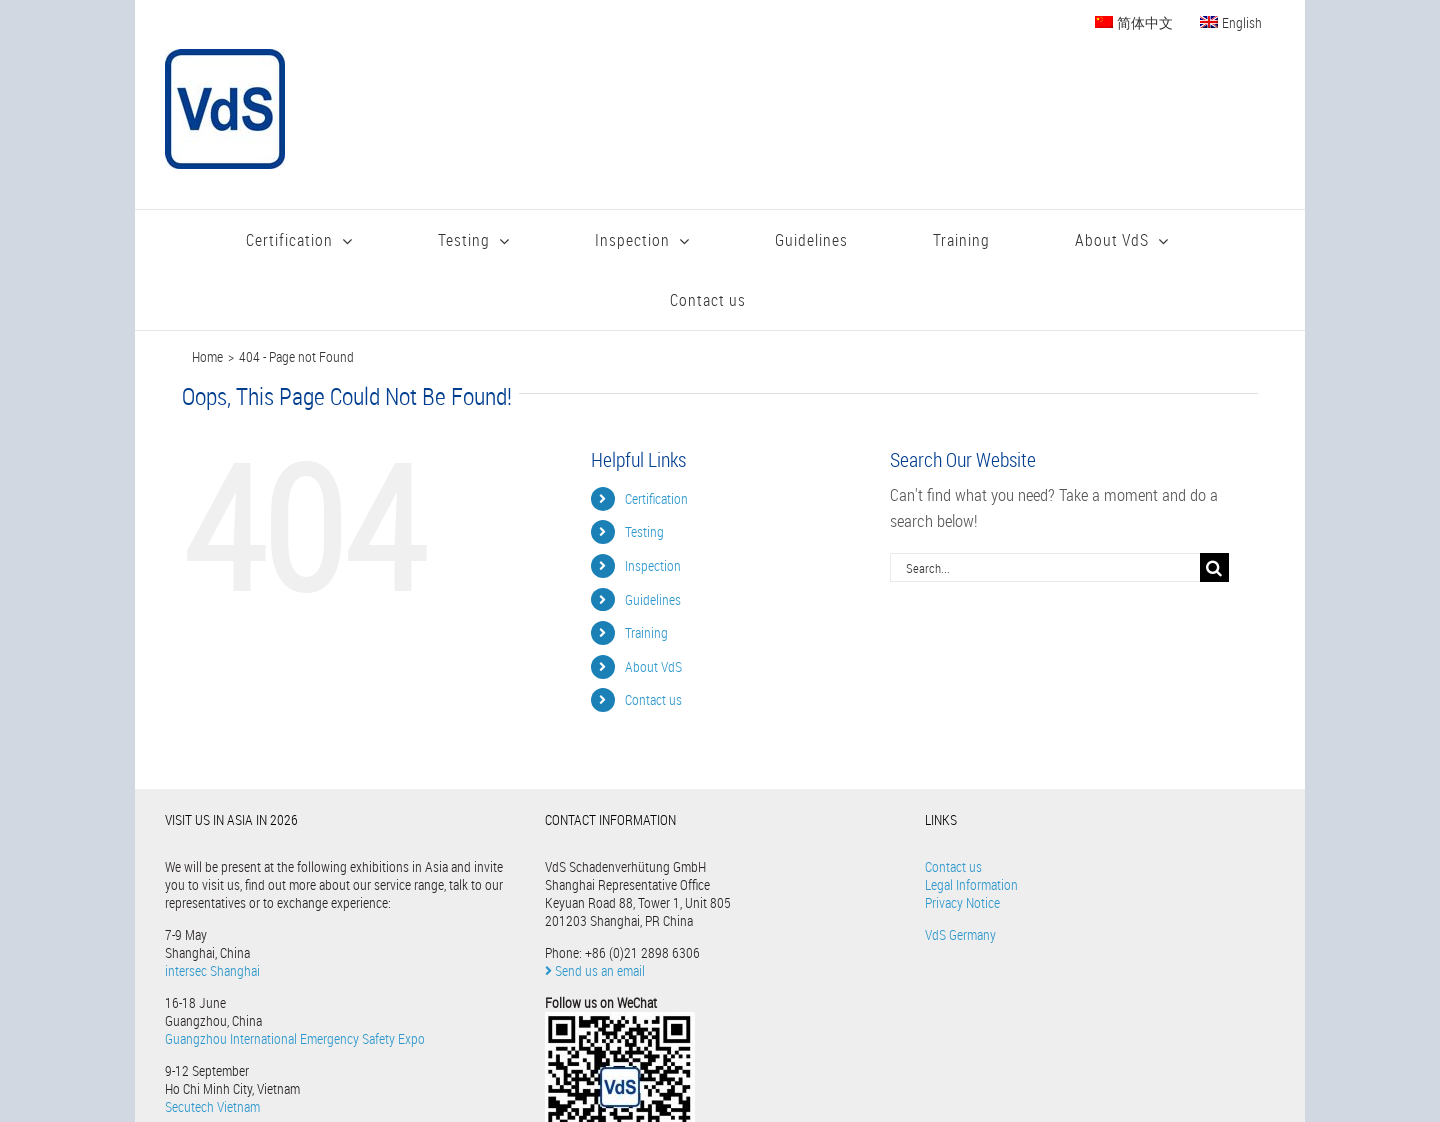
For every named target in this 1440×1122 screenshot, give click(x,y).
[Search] (1214, 567)
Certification (656, 498)
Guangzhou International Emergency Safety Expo (295, 1038)
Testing (644, 531)
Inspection (653, 565)
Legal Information (971, 884)
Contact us (653, 699)
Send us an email (595, 970)
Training (646, 632)
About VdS (653, 666)
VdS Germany (960, 934)
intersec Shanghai (212, 970)
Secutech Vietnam (212, 1106)
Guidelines (653, 599)
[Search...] (1045, 567)
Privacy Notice (962, 902)
